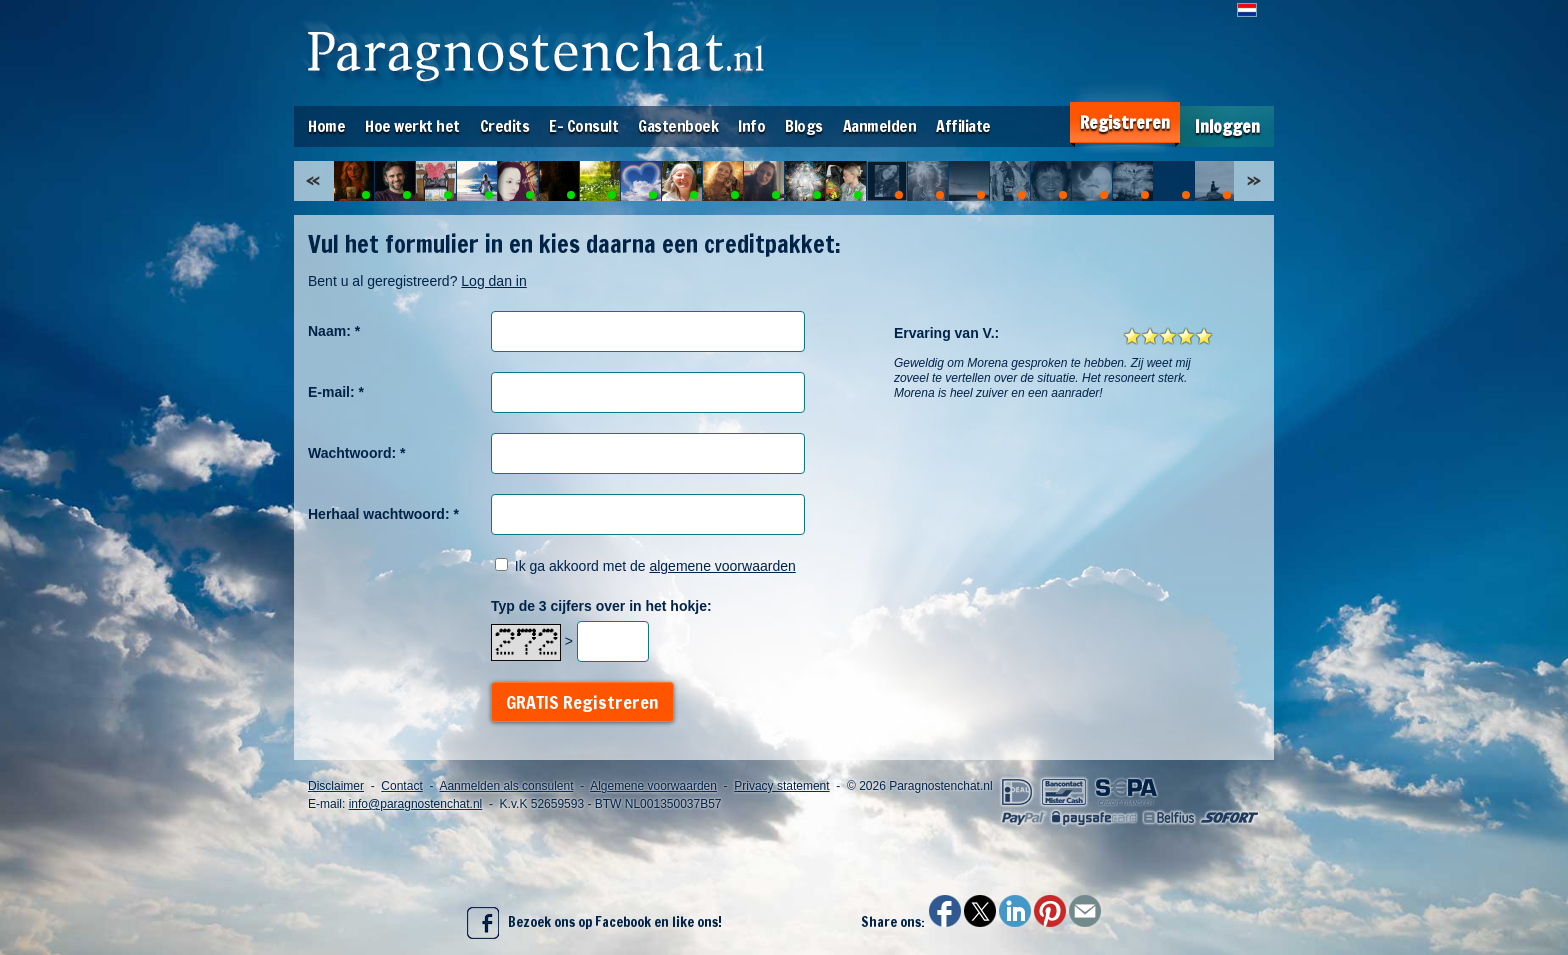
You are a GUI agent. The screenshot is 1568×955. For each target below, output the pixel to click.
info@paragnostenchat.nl (416, 804)
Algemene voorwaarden (653, 786)
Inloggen (1227, 126)
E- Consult (583, 126)
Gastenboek (678, 126)
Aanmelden (880, 126)
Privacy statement (781, 786)
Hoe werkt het (412, 126)
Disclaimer (336, 786)
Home (326, 126)
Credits (505, 126)
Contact (401, 786)
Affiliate (963, 126)
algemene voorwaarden (722, 566)
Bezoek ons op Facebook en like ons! (594, 923)
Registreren (1125, 122)
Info (751, 126)
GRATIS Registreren (582, 702)
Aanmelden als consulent (506, 786)
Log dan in (493, 281)
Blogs (804, 126)
